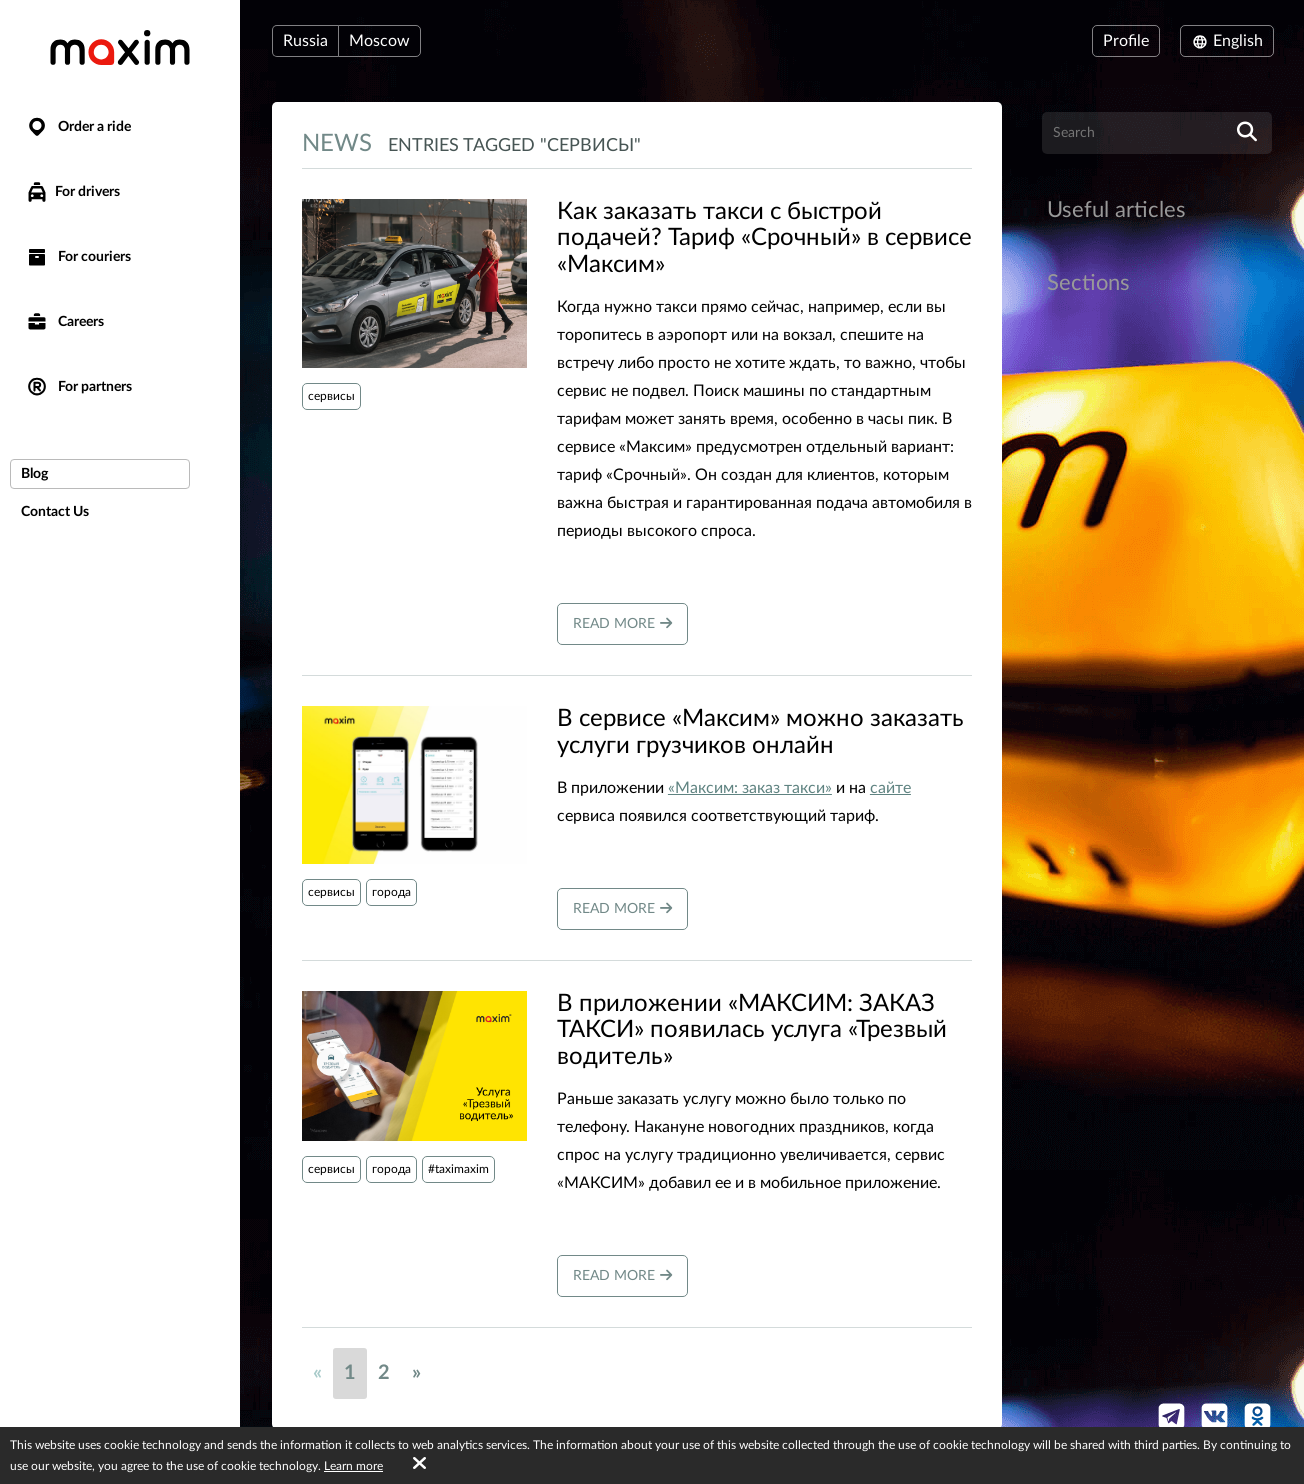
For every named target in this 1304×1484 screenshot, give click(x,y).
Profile (1126, 41)
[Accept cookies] (419, 1464)
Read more (622, 623)
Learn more (353, 1466)
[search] (1247, 133)
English (1227, 41)
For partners (78, 387)
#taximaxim (458, 1169)
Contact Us (55, 512)
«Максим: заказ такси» (750, 788)
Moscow (379, 41)
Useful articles (1116, 210)
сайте (890, 788)
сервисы (331, 396)
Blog (34, 474)
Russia (305, 41)
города (391, 892)
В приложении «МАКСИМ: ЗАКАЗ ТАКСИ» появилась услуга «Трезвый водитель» (752, 1030)
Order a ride (78, 127)
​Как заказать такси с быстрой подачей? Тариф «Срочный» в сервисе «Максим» (764, 238)
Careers (64, 322)
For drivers (72, 192)
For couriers (78, 257)
